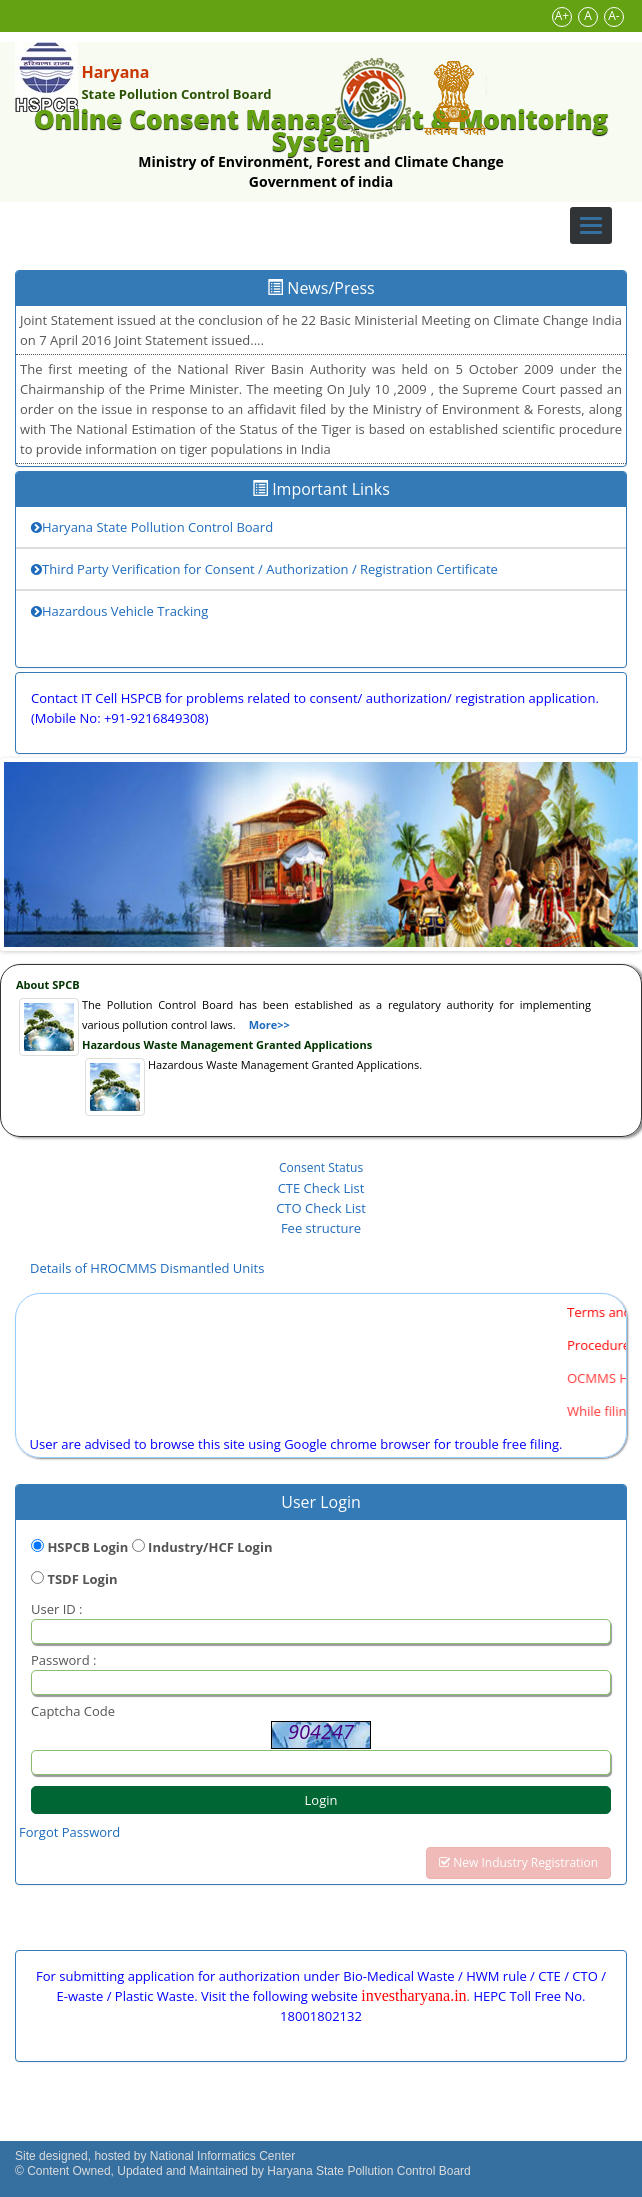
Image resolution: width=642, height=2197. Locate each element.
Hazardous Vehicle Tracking (119, 611)
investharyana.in (413, 1995)
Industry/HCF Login (210, 1547)
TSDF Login (82, 1579)
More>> (269, 1024)
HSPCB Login (87, 1547)
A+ (562, 15)
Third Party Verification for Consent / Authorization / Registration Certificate (264, 569)
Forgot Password (69, 1832)
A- (613, 15)
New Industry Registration (518, 1862)
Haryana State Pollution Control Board (152, 527)
